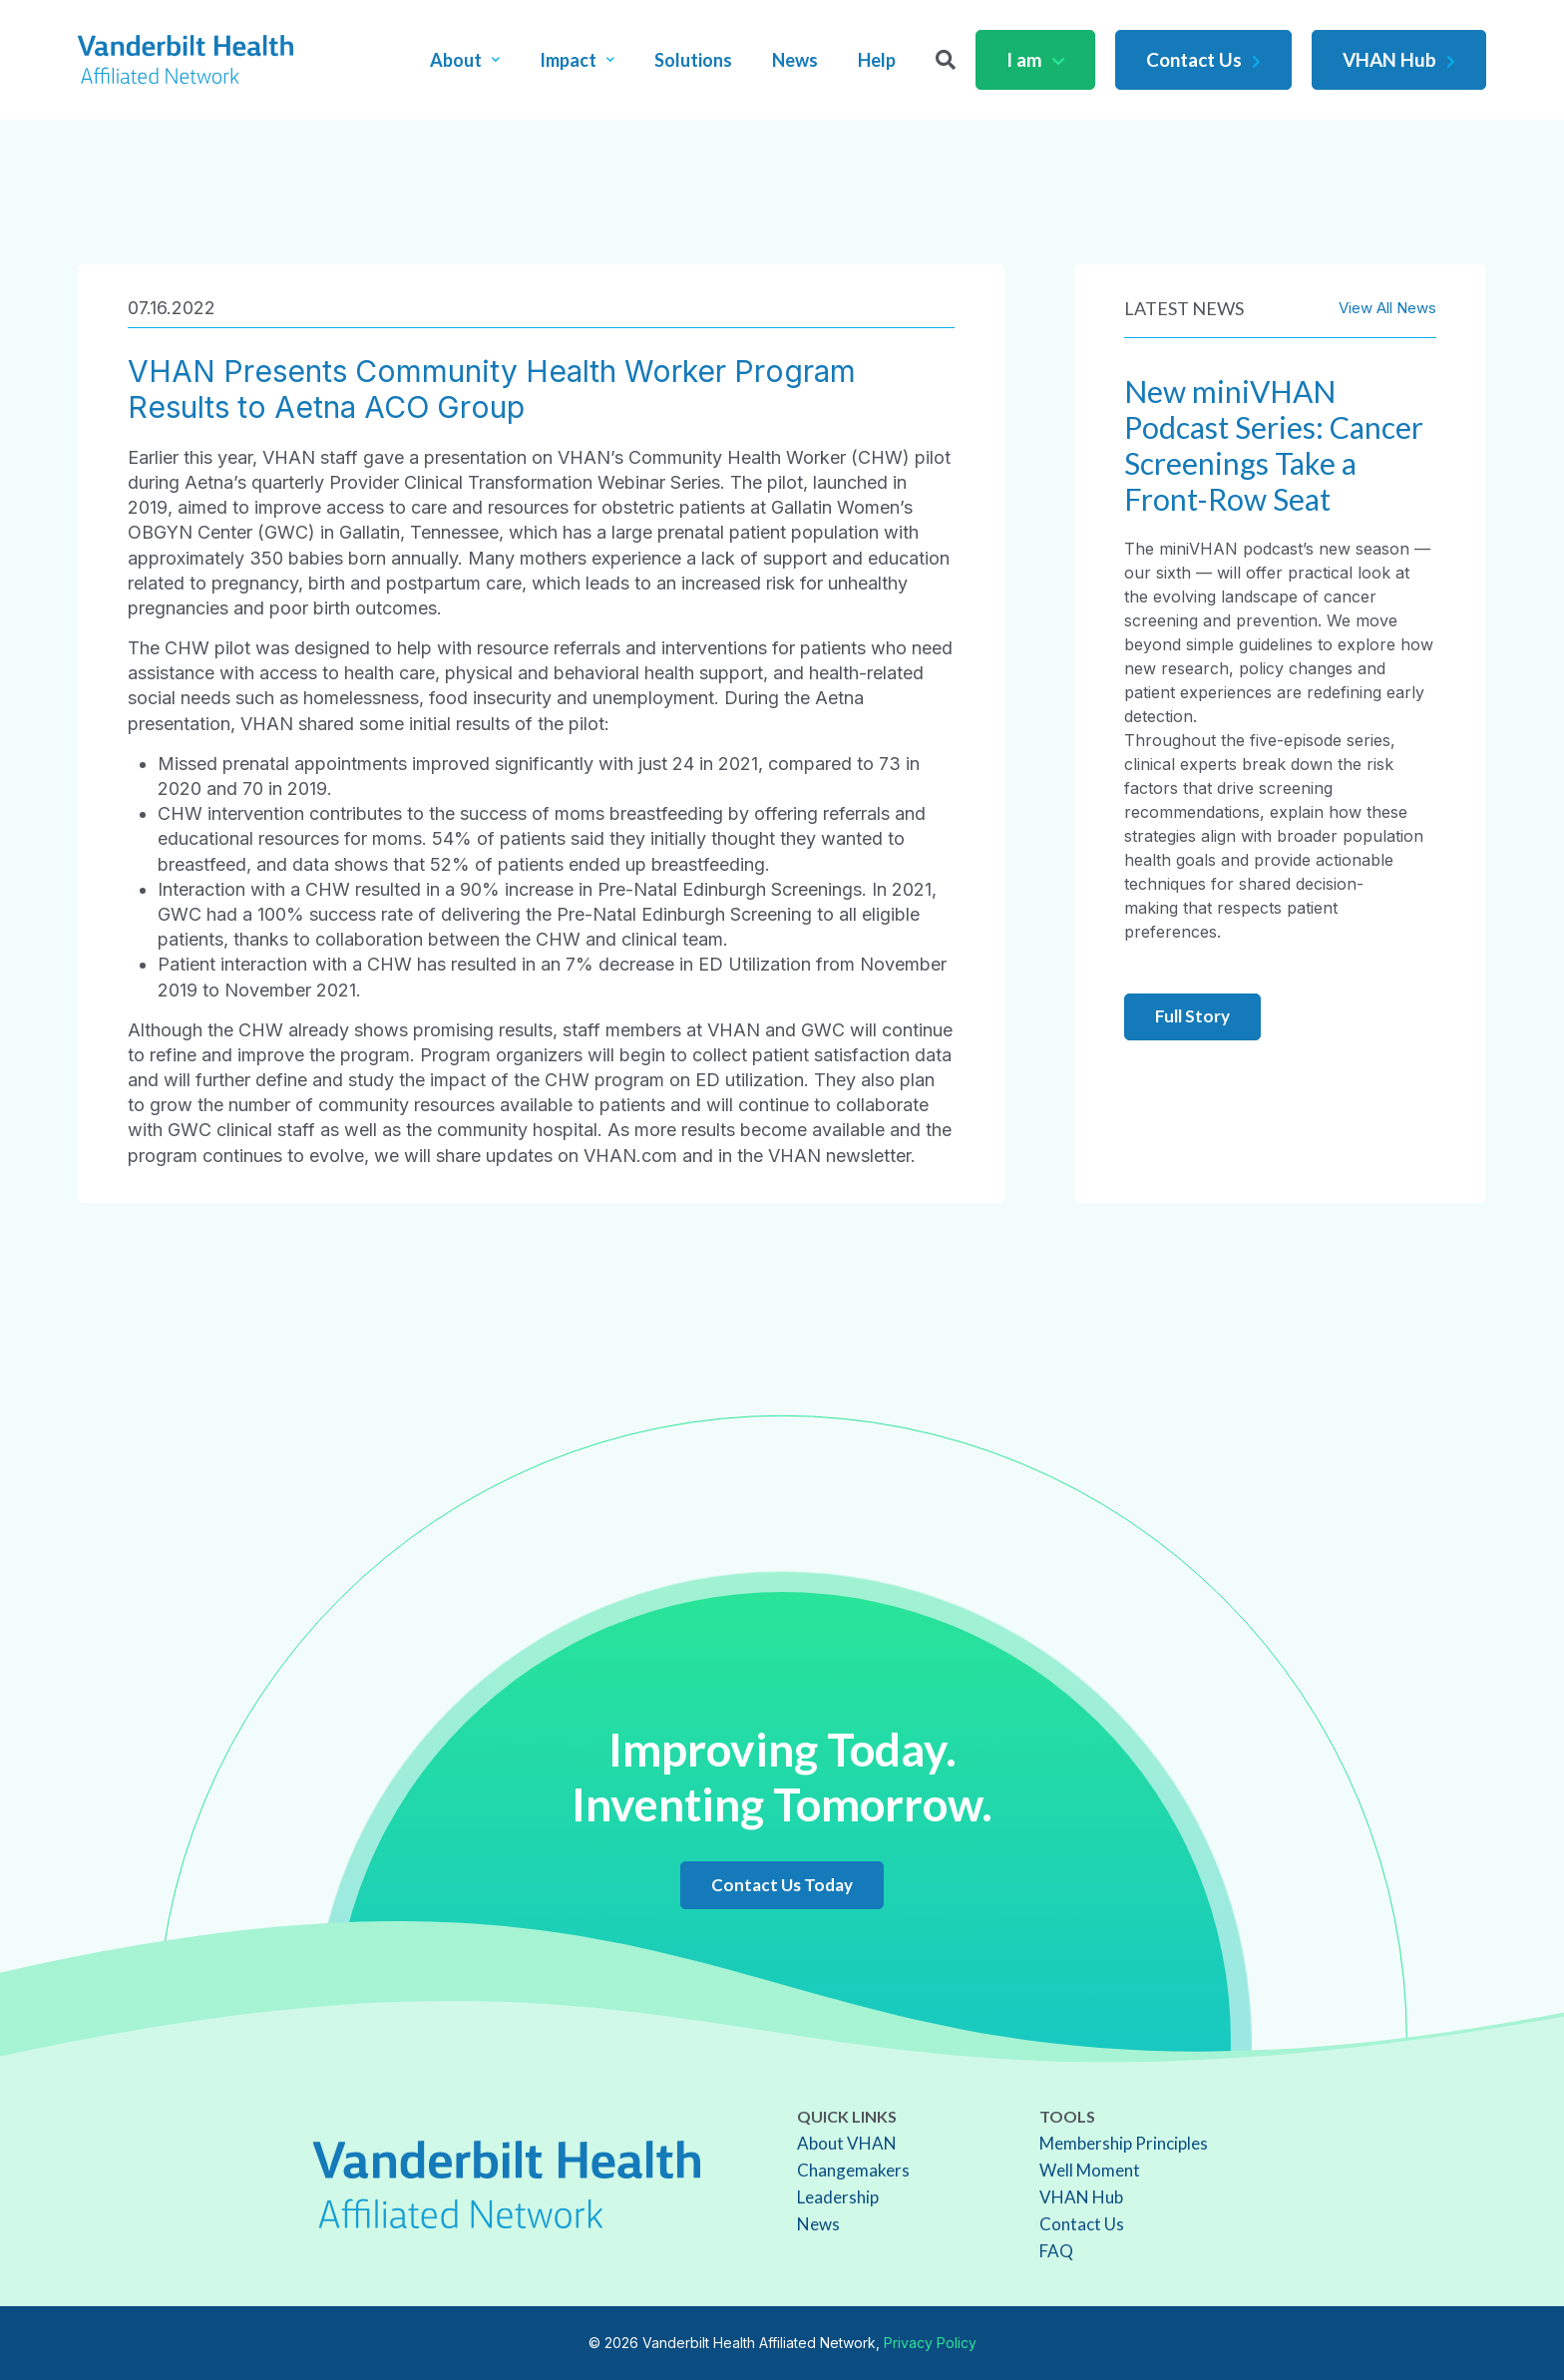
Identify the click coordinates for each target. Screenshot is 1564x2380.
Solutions (693, 60)
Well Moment (1089, 2170)
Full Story (1192, 1015)
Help (877, 60)
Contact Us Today (782, 1884)
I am (1035, 59)
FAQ (1056, 2250)
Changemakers (853, 2170)
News (795, 60)
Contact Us (1203, 59)
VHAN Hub (1399, 59)
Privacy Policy (930, 2342)
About (465, 60)
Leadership (838, 2196)
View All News (1387, 307)
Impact (577, 60)
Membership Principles (1123, 2143)
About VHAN (847, 2143)
